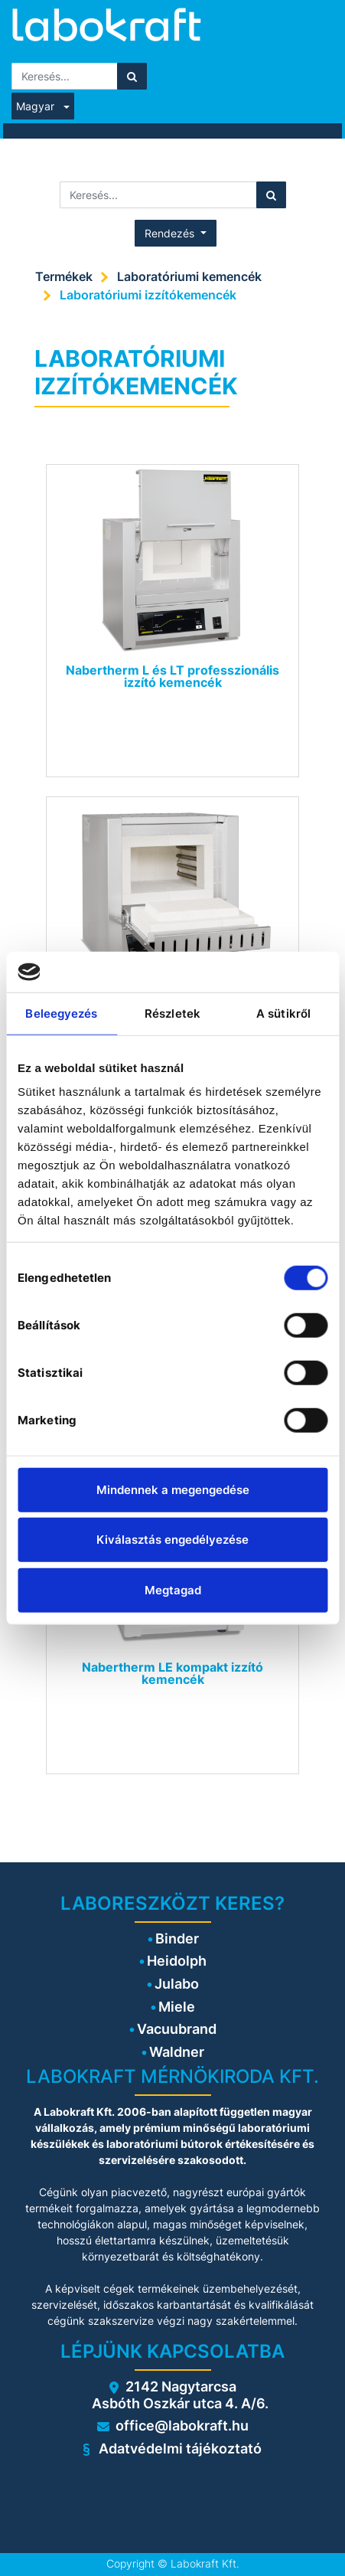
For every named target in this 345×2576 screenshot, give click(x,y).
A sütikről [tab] (283, 1012)
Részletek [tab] (172, 1012)
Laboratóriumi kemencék (189, 276)
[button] (175, 233)
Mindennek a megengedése (172, 1489)
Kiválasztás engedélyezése (172, 1539)
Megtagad (173, 1589)
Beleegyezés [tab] (61, 1012)
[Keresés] (132, 76)
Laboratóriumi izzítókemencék (148, 294)
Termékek (64, 276)
